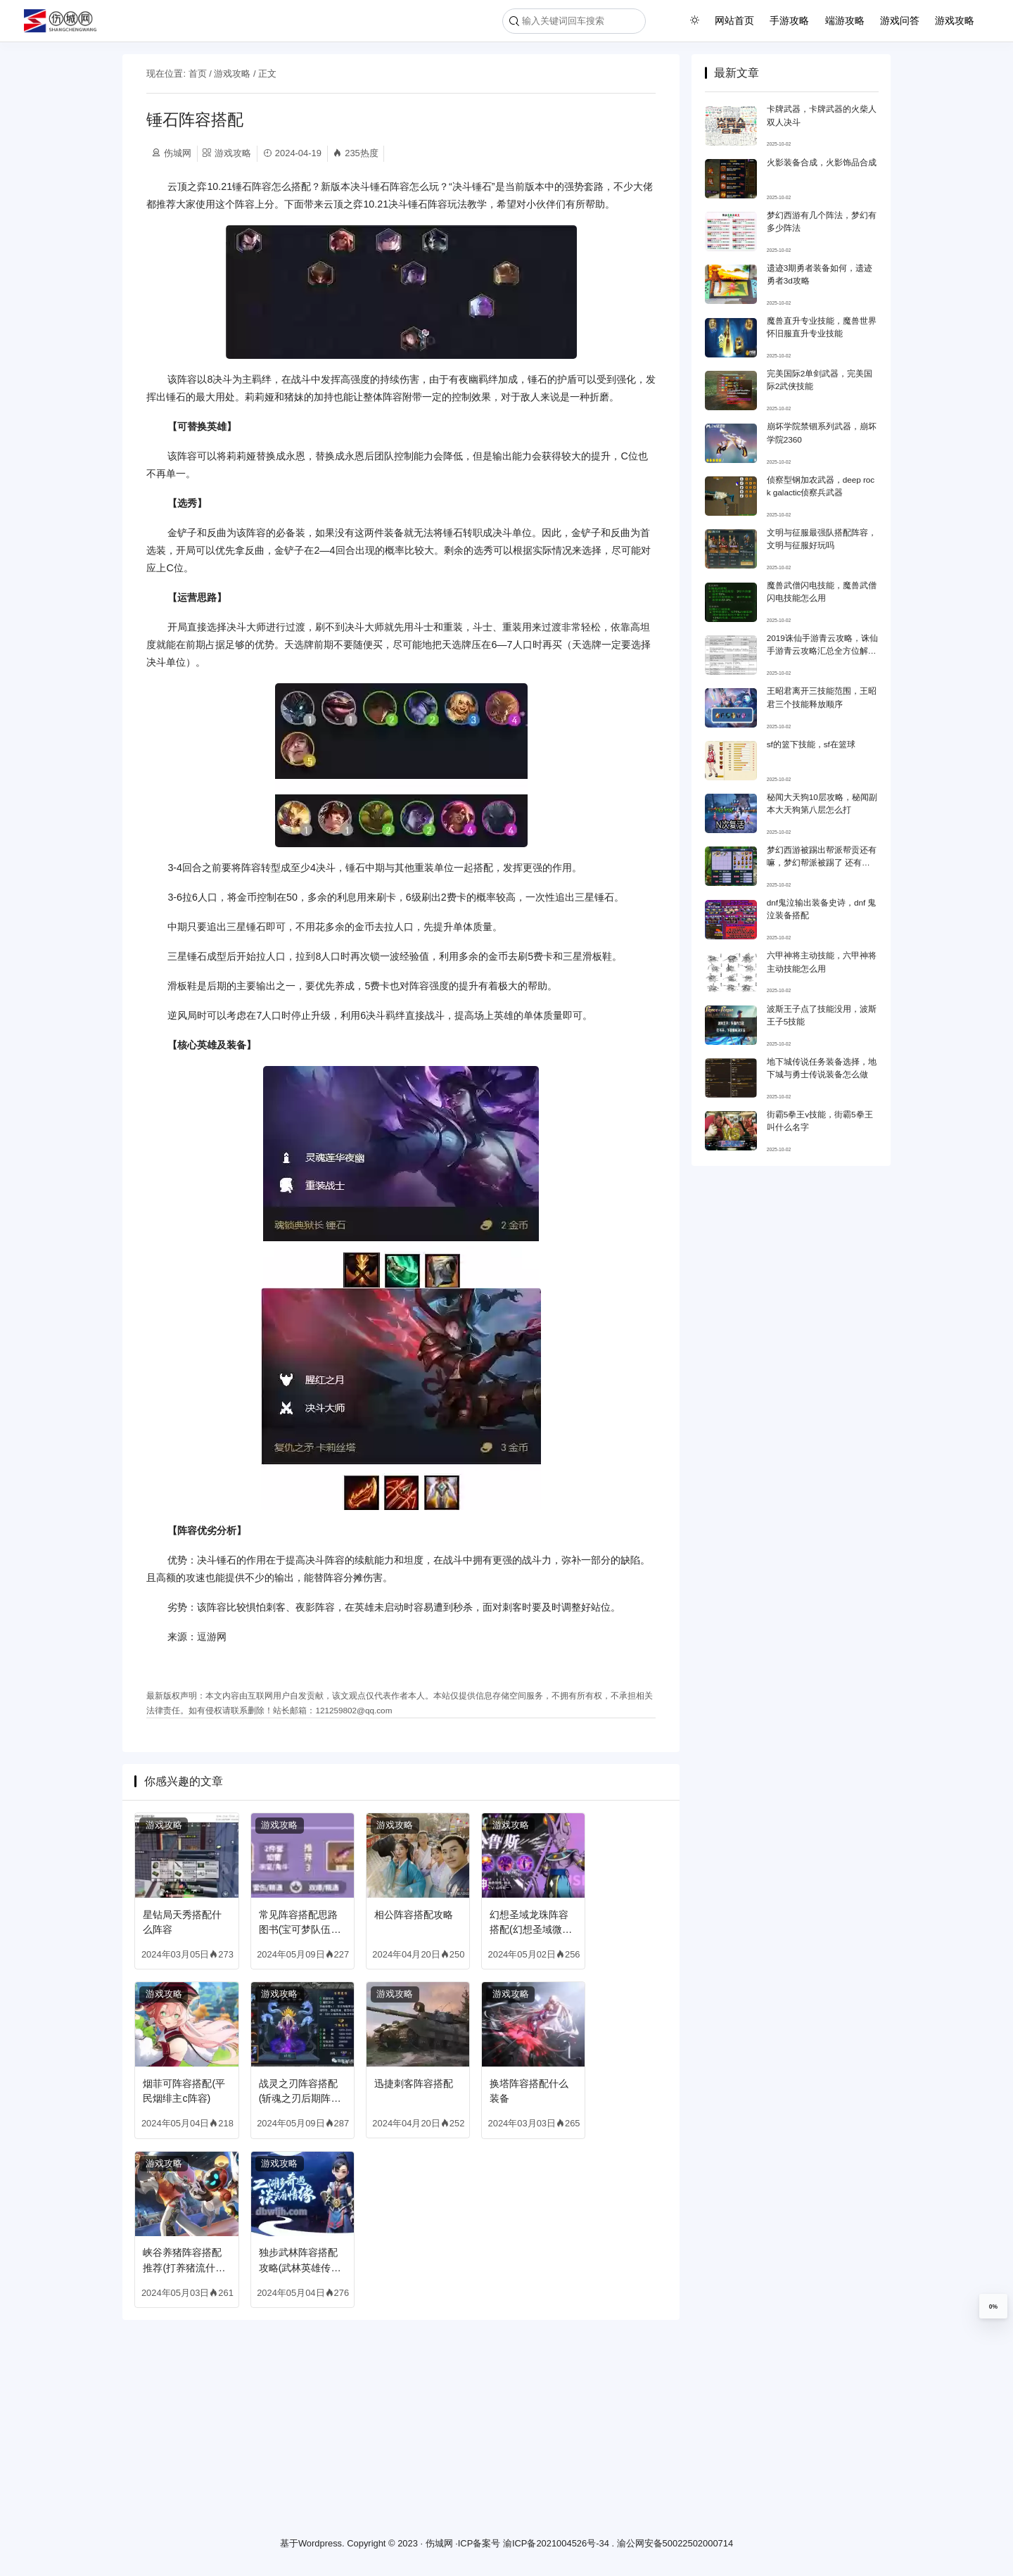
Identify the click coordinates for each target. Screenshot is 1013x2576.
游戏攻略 (954, 20)
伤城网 (439, 2544)
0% (993, 2306)
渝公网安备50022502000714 (675, 2544)
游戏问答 (899, 20)
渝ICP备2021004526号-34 (556, 2544)
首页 (198, 73)
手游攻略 (789, 20)
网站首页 (734, 20)
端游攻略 (845, 20)
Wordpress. (321, 2544)
